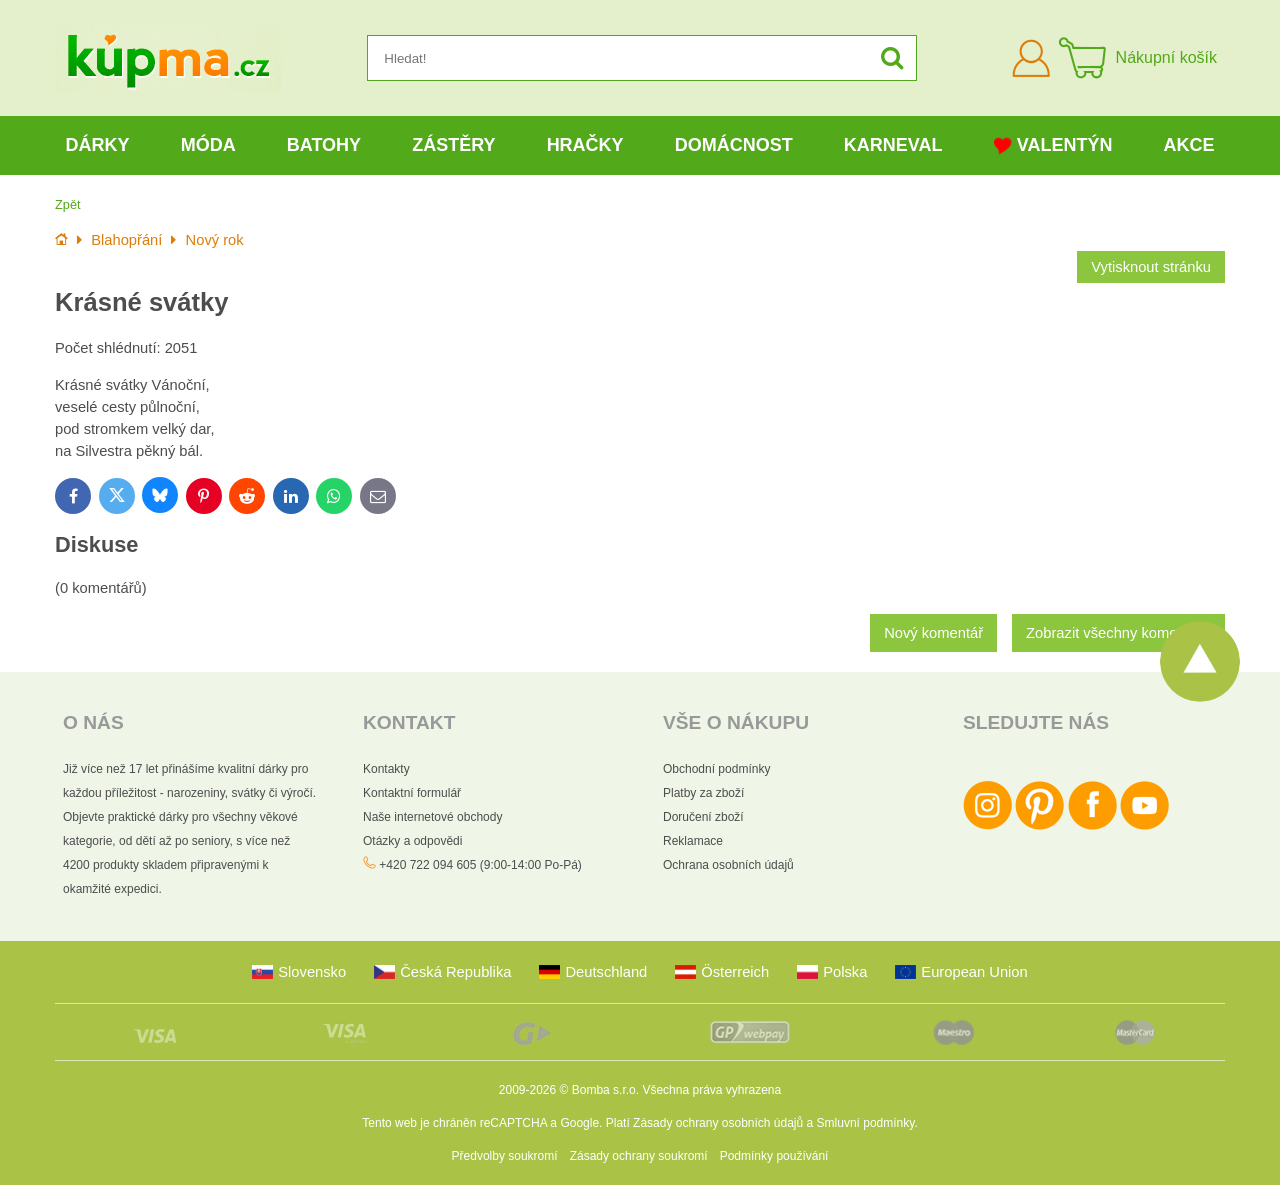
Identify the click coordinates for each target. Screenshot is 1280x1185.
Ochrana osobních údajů (728, 865)
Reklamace (693, 841)
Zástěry (453, 145)
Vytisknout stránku (1151, 267)
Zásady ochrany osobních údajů (718, 1123)
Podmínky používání (774, 1156)
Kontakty (386, 769)
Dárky (98, 145)
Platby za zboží (703, 793)
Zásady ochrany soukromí (639, 1156)
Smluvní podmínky (866, 1123)
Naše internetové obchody (432, 817)
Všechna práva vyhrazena (711, 1090)
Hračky (585, 145)
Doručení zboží (703, 817)
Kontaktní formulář (412, 793)
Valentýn (1053, 145)
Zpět (68, 204)
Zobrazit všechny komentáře (1118, 633)
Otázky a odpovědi (412, 841)
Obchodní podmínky (716, 769)
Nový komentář (933, 633)
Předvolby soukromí (505, 1156)
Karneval (893, 145)
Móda (208, 145)
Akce (1189, 145)
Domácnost (734, 145)
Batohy (324, 145)
